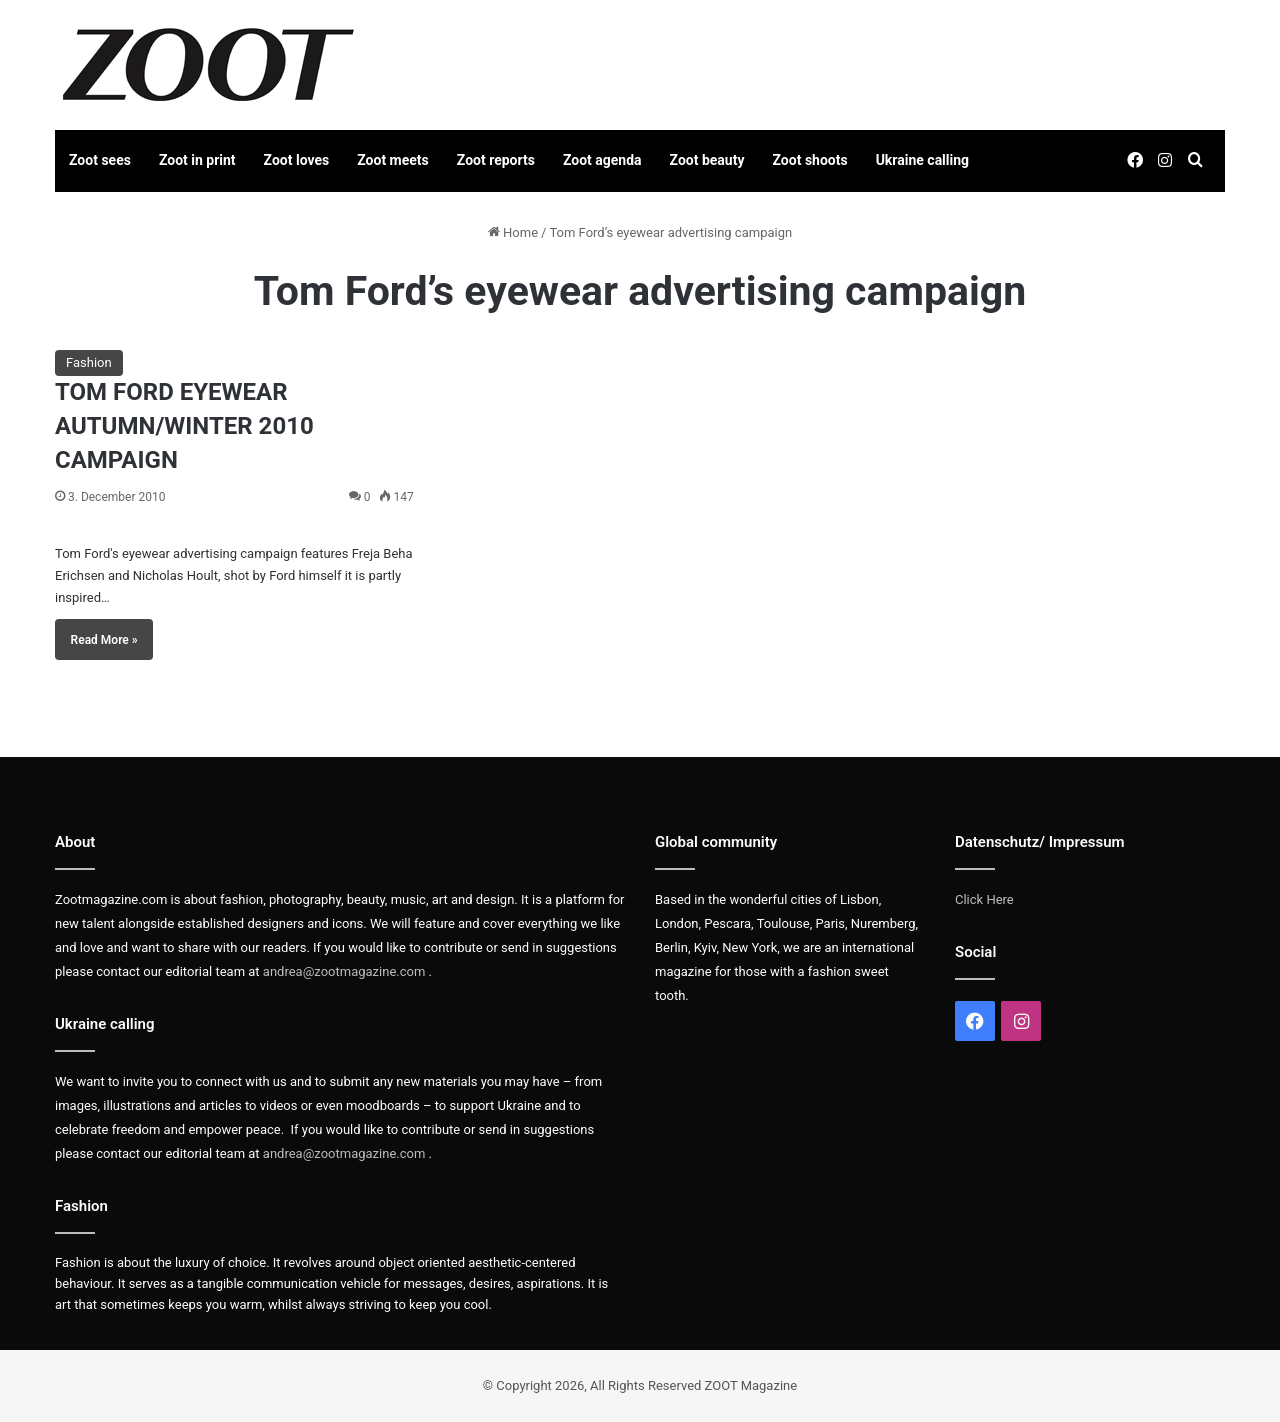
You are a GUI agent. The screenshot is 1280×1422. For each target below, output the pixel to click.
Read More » (104, 640)
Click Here (984, 899)
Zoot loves (297, 160)
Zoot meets (393, 160)
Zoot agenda (602, 160)
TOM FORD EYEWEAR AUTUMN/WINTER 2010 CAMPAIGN (184, 425)
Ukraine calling (922, 160)
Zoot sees (100, 160)
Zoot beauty (707, 160)
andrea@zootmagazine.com (344, 971)
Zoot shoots (810, 160)
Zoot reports (496, 160)
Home (513, 232)
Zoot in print (197, 160)
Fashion (89, 362)
